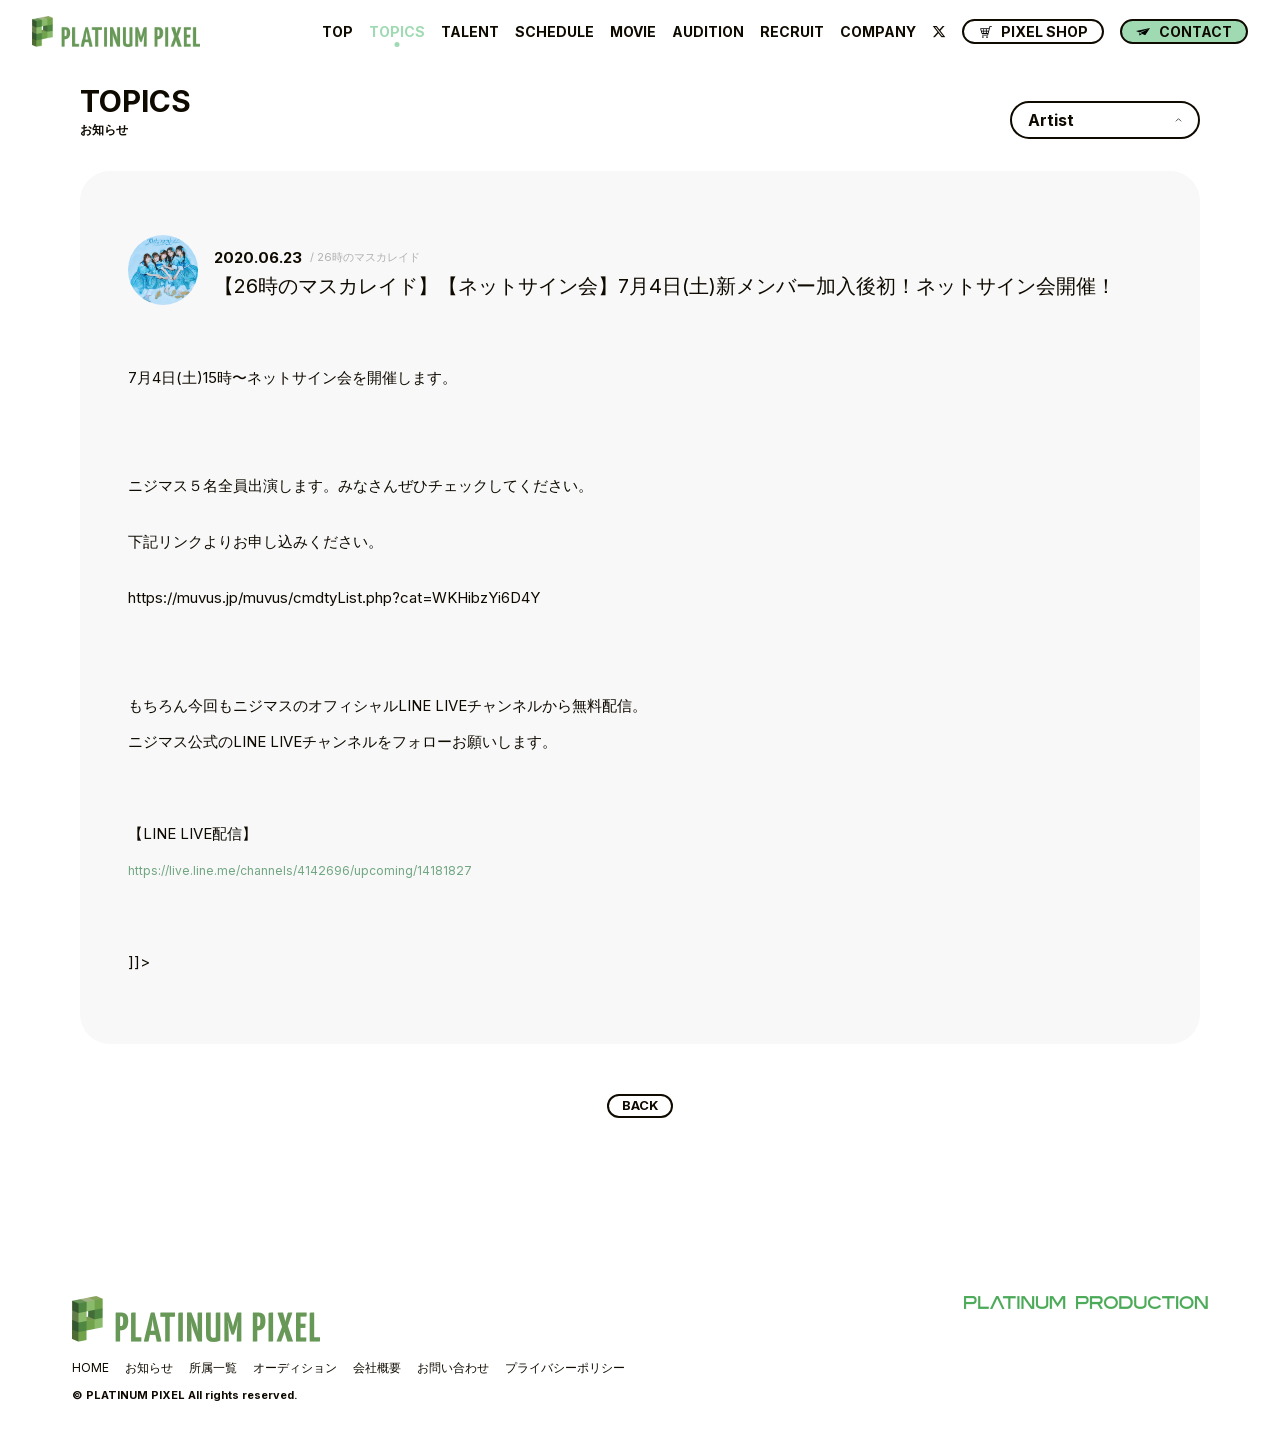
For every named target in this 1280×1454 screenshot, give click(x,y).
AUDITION (708, 32)
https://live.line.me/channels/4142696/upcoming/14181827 (323, 869)
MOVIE (633, 32)
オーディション (295, 1371)
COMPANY (878, 32)
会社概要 (377, 1371)
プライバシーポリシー (565, 1371)
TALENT (470, 32)
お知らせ (149, 1371)
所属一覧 (213, 1371)
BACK (640, 1108)
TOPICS (397, 32)
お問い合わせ (453, 1371)
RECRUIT (792, 32)
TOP (337, 32)
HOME (90, 1371)
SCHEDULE (554, 32)
